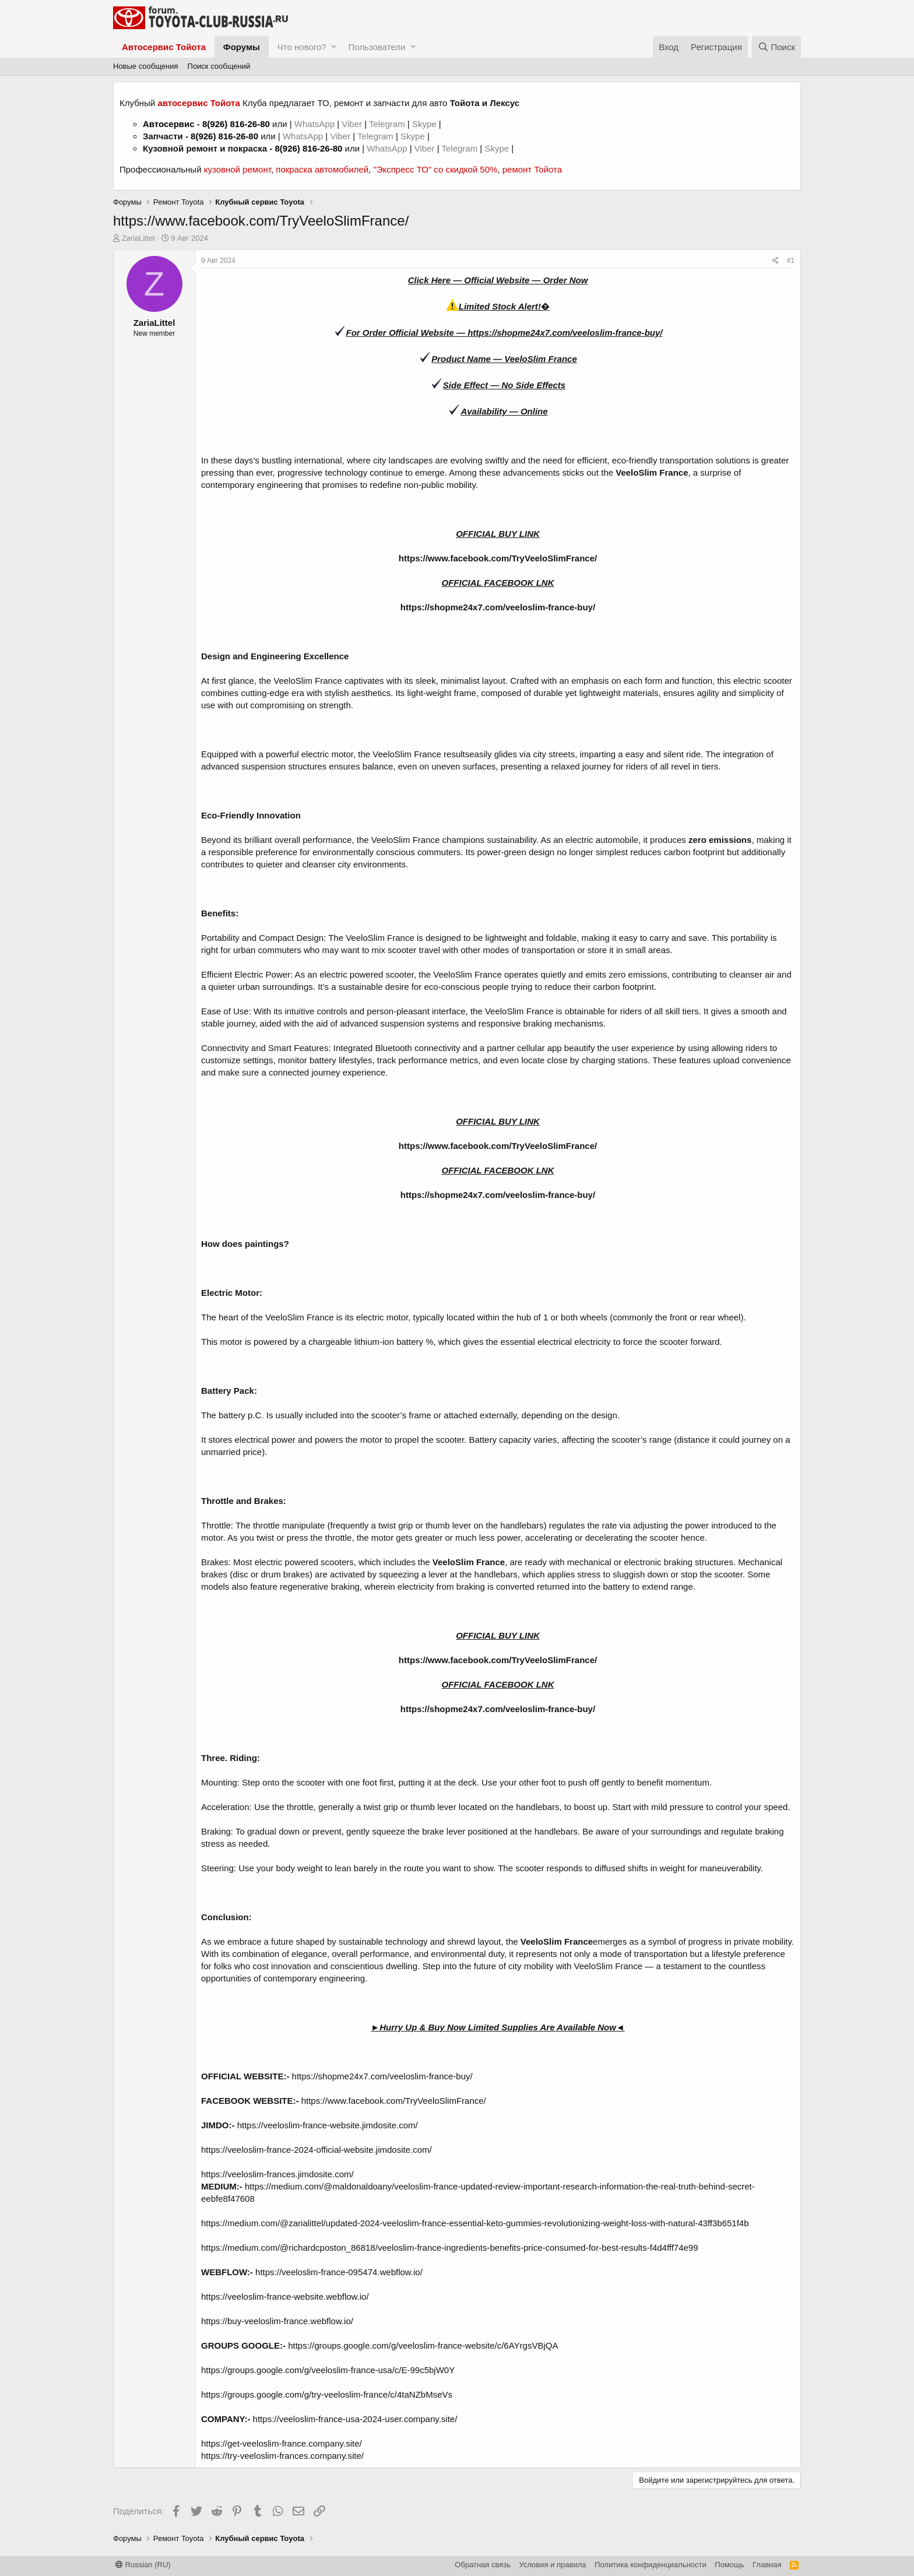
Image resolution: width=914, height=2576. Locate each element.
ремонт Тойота (532, 169)
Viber (352, 124)
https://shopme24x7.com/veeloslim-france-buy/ (564, 333)
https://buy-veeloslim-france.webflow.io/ (277, 2321)
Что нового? (301, 47)
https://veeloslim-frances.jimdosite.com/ (277, 2174)
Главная (767, 2564)
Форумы (241, 47)
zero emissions (719, 840)
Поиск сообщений (219, 66)
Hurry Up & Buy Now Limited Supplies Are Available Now (497, 2027)
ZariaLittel (138, 238)
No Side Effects (533, 385)
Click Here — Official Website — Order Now (498, 280)
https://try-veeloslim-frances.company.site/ (282, 2456)
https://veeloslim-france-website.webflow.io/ (285, 2296)
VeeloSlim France (540, 359)
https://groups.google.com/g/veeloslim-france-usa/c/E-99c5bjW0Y (328, 2370)
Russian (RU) (143, 2564)
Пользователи (376, 47)
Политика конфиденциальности (650, 2564)
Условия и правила (552, 2564)
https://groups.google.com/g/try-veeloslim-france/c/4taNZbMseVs (326, 2394)
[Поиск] (776, 47)
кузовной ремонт (237, 169)
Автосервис (169, 124)
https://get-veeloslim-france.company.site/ (281, 2443)
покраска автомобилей (322, 169)
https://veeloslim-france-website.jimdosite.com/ (327, 2125)
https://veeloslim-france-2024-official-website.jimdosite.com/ (316, 2150)
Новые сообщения (145, 66)
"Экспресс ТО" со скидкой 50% (435, 169)
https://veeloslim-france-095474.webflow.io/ (339, 2272)
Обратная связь (483, 2564)
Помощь (729, 2564)
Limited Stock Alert (498, 306)
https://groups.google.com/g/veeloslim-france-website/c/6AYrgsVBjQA (423, 2345)
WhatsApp (315, 124)
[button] (333, 47)
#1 (791, 260)
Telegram (388, 124)
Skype (425, 124)
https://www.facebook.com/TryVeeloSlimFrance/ (498, 558)
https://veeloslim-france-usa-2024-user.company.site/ (355, 2419)
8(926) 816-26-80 (236, 124)
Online (534, 411)
